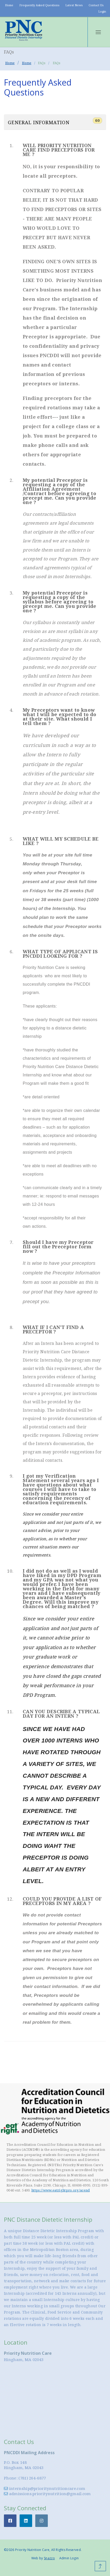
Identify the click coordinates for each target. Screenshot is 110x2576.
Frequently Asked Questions (39, 5)
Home (9, 5)
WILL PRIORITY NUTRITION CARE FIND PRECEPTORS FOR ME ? (59, 149)
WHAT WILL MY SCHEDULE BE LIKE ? (61, 841)
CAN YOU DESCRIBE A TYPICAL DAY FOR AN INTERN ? (61, 1713)
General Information (55, 121)
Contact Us (96, 5)
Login (102, 11)
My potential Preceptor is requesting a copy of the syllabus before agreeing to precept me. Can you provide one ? (59, 602)
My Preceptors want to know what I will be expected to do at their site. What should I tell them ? (59, 716)
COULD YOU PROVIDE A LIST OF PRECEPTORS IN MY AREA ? (62, 1901)
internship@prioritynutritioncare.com (44, 2488)
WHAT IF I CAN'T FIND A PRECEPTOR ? (53, 1329)
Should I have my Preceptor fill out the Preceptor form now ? (58, 1246)
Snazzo (49, 2558)
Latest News (74, 5)
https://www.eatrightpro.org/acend (60, 2190)
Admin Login (69, 2558)
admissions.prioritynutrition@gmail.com (47, 2493)
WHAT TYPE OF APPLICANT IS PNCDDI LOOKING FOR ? (60, 953)
